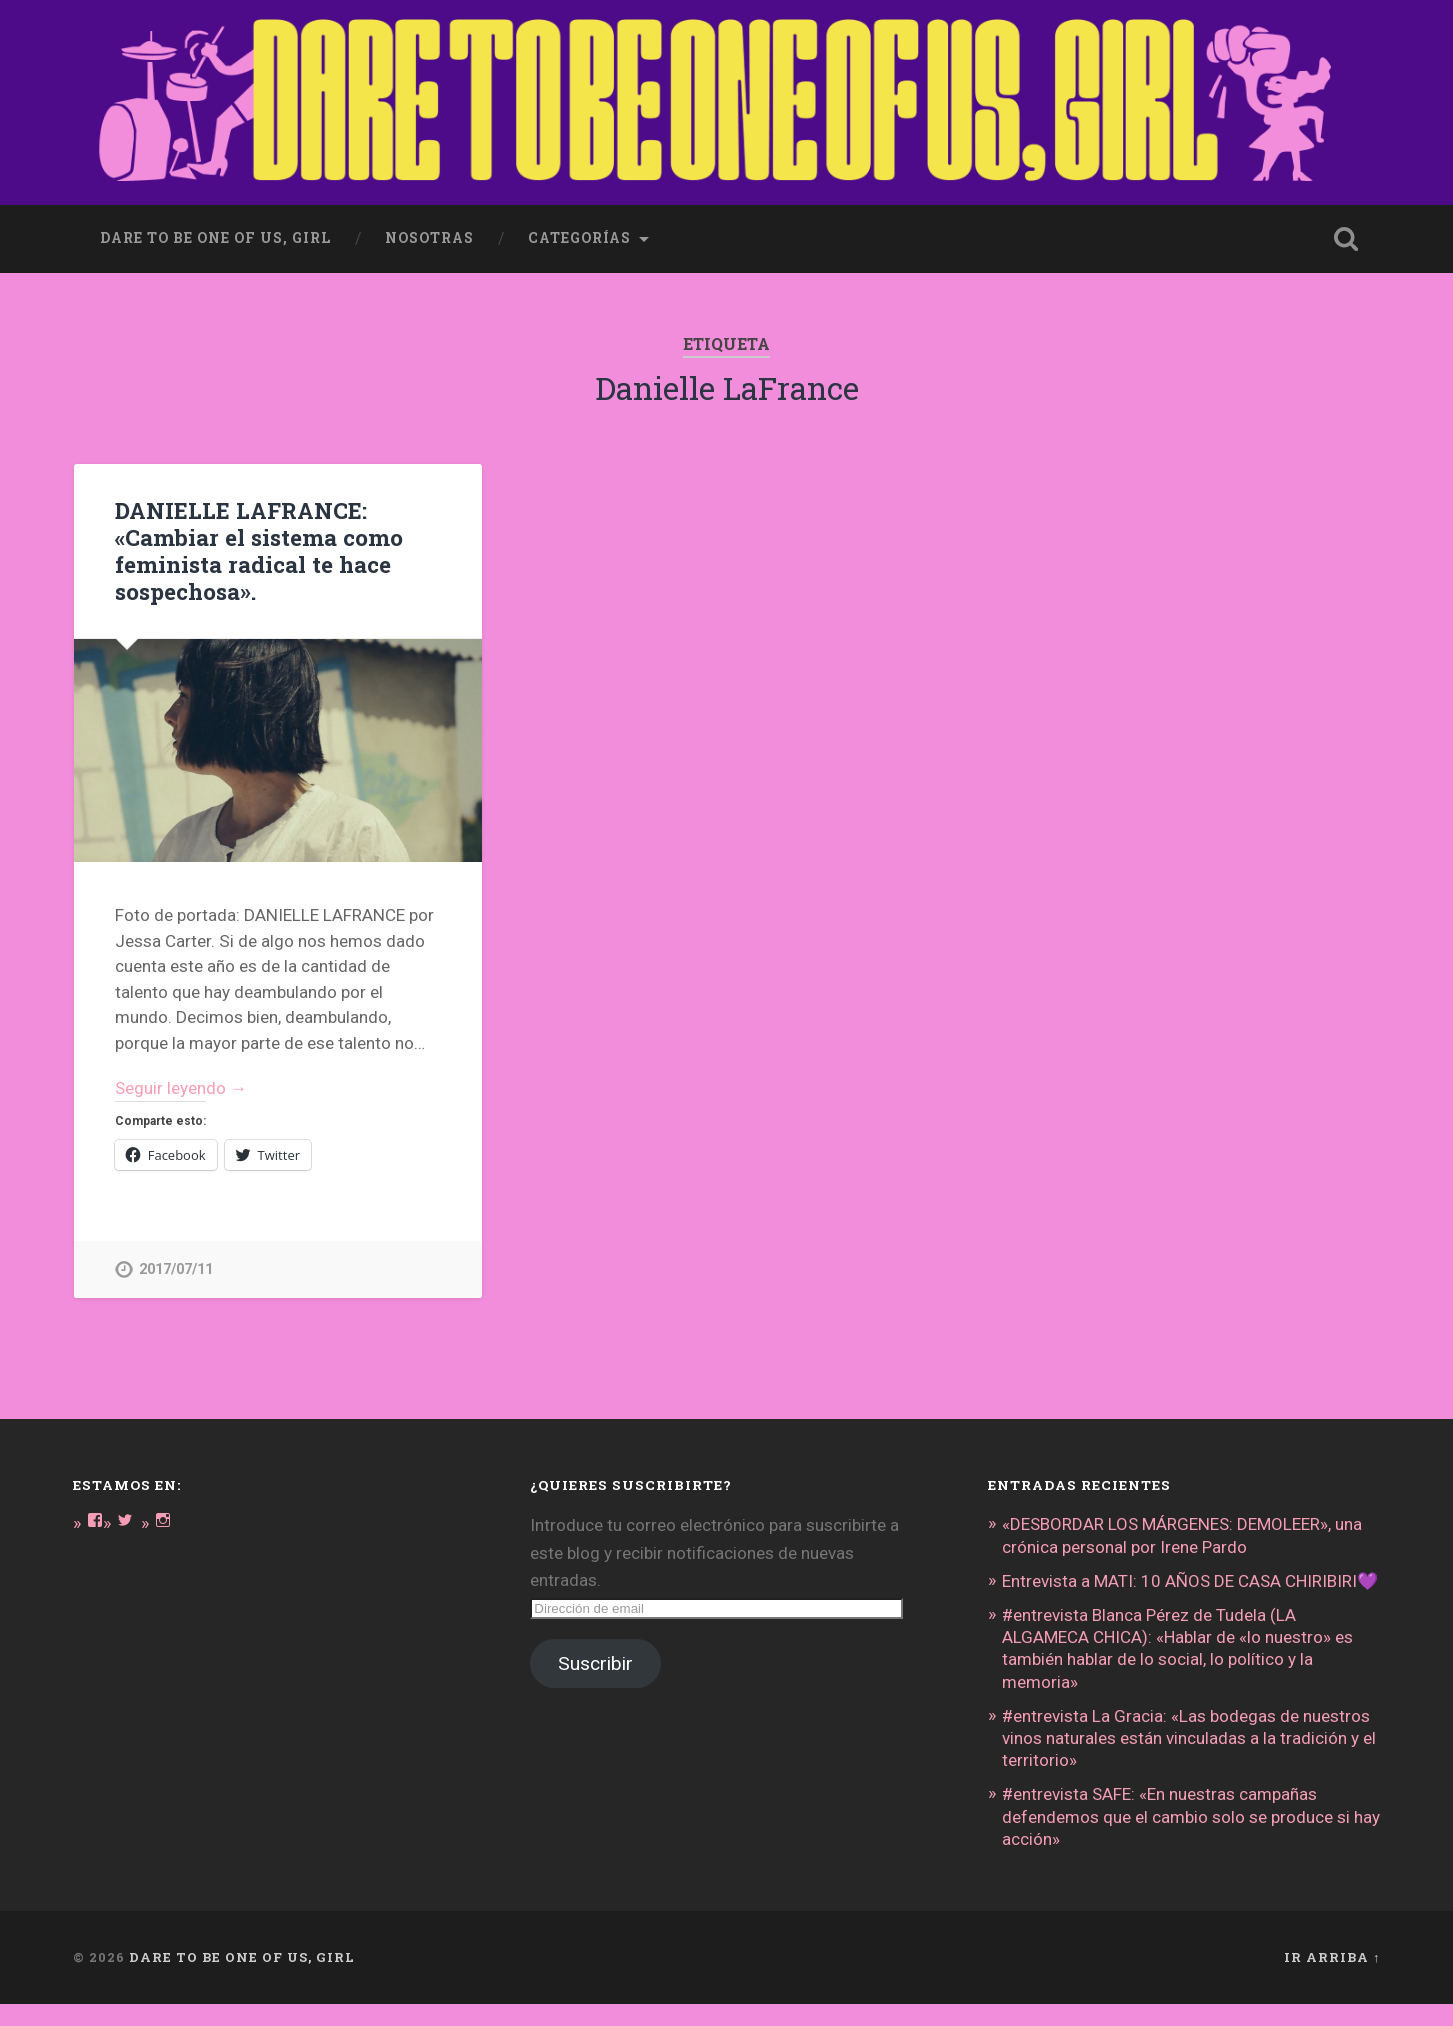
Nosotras (429, 238)
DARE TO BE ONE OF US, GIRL (242, 1979)
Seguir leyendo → (181, 1088)
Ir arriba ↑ (1332, 1979)
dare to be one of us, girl (215, 238)
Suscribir (595, 1663)
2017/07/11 (176, 1269)
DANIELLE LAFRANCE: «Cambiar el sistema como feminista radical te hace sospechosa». (259, 550)
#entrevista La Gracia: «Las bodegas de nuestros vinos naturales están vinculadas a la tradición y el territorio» (1189, 1760)
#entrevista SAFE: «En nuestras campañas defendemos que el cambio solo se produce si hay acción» (1191, 1839)
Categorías (579, 238)
